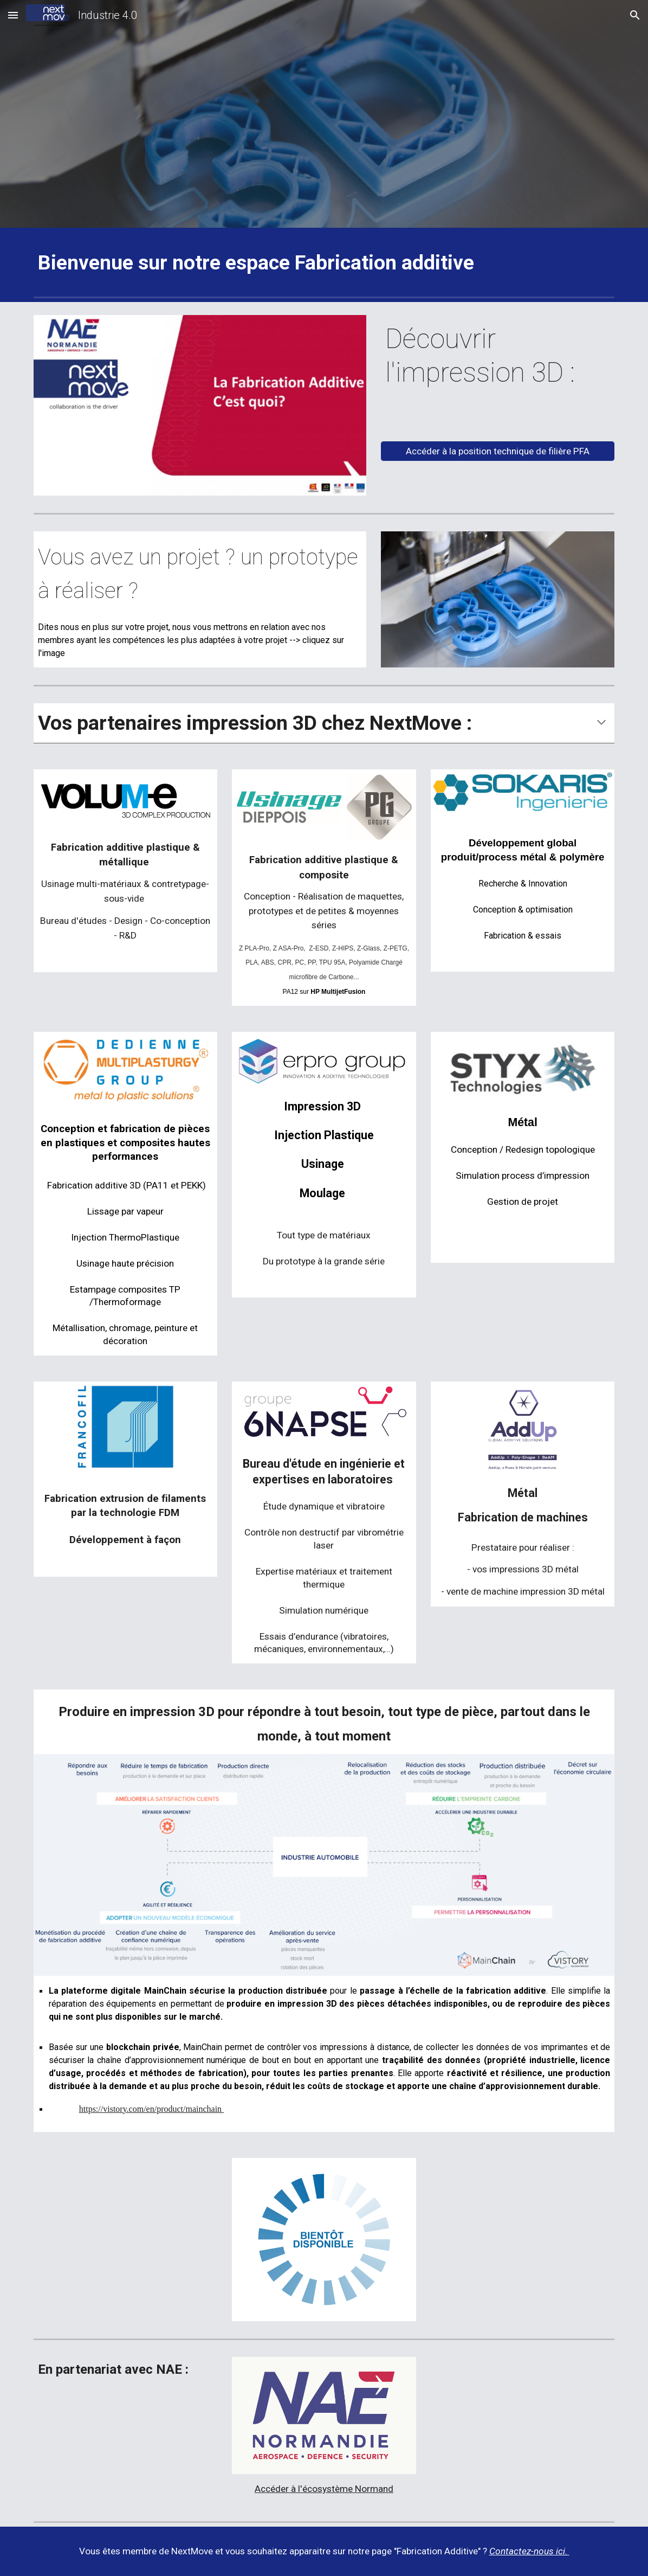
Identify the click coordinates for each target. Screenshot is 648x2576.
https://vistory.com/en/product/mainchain (151, 2109)
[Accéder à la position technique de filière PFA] (497, 451)
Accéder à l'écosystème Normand (324, 2488)
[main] (324, 262)
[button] (13, 15)
